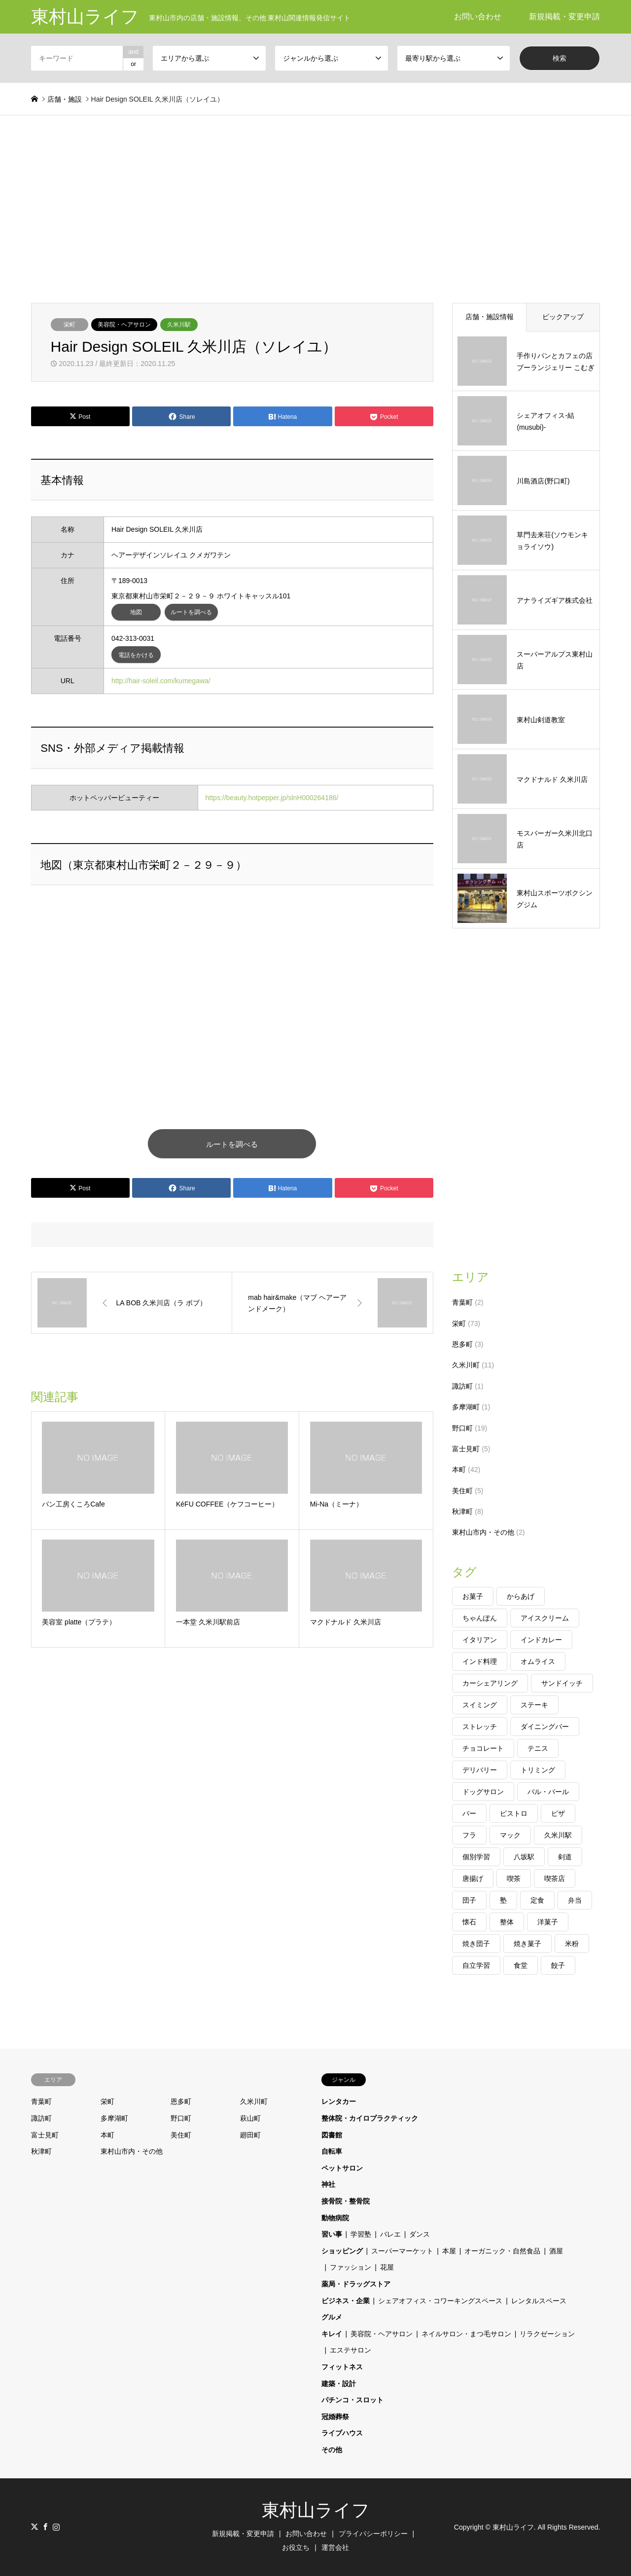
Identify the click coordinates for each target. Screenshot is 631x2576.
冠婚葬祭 (335, 2417)
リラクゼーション (547, 2334)
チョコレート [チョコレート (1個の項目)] (483, 1748)
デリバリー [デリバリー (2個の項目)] (479, 1770)
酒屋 (556, 2251)
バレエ (390, 2234)
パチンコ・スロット (352, 2400)
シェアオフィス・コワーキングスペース (440, 2301)
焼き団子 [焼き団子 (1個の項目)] (476, 1944)
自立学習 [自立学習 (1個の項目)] (476, 1965)
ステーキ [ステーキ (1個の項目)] (534, 1705)
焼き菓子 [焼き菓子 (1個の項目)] (527, 1944)
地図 (136, 612)
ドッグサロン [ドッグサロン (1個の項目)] (483, 1792)
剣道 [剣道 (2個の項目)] (565, 1857)
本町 (459, 1469)
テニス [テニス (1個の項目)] (537, 1748)
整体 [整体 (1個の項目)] (507, 1922)
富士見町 (466, 1449)
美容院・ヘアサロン (124, 324)
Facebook (45, 2526)
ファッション (350, 2267)
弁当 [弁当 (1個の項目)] (575, 1900)
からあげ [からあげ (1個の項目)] (520, 1596)
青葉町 (462, 1302)
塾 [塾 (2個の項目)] (503, 1900)
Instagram (56, 2526)
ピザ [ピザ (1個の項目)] (558, 1813)
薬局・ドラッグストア (355, 2284)
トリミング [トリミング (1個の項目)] (538, 1770)
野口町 (462, 1428)
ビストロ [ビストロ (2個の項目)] (513, 1813)
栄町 (69, 324)
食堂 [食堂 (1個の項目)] (520, 1965)
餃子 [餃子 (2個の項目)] (558, 1965)
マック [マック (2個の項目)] (510, 1835)
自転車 (331, 2151)
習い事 (331, 2234)
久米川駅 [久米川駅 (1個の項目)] (558, 1835)
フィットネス (342, 2367)
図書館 (331, 2135)
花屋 (387, 2267)
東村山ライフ (316, 2510)
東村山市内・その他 (483, 1532)
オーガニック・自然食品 (502, 2251)
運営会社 (335, 2547)
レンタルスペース (538, 2301)
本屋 (449, 2251)
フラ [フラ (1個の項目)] (469, 1835)
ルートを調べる (191, 612)
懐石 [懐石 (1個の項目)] (469, 1922)
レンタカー (338, 2101)
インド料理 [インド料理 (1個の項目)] (479, 1661)
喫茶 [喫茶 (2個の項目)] (514, 1878)
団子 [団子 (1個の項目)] (469, 1900)
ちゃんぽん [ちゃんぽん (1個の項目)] (479, 1618)
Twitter (34, 2526)
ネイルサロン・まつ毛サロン (466, 2334)
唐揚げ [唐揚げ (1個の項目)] (472, 1878)
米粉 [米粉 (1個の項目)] (572, 1944)
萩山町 (250, 2118)
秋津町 (462, 1511)
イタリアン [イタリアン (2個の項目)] (479, 1640)
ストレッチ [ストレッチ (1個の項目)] (479, 1726)
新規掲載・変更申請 (564, 16)
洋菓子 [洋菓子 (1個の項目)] (547, 1922)
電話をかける (136, 655)
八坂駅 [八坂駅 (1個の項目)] (524, 1857)
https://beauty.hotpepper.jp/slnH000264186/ (272, 798)
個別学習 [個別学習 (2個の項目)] (476, 1857)
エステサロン (350, 2350)
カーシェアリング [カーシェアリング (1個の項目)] (490, 1683)
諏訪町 (462, 1386)
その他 (331, 2450)
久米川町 (466, 1365)
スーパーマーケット (402, 2251)
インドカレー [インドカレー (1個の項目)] (541, 1640)
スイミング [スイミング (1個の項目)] (479, 1705)
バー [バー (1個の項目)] (469, 1813)
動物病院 (335, 2218)
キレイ (331, 2334)
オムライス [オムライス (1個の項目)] (538, 1661)
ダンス (419, 2234)
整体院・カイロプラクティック (369, 2118)
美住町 (462, 1491)
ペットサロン (342, 2168)
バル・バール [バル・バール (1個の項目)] (548, 1792)
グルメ (331, 2317)
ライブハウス (342, 2433)
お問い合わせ (477, 16)
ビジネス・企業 (345, 2301)
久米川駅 (179, 324)
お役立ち (296, 2547)
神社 (328, 2184)
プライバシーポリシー (373, 2534)
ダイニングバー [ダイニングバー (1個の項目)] (545, 1726)
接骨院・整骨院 (345, 2201)
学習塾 (361, 2234)
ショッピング (342, 2251)
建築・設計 (338, 2384)
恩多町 (462, 1344)
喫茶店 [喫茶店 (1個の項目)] (554, 1878)
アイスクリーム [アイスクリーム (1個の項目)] (545, 1618)
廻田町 (250, 2135)
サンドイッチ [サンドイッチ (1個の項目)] (562, 1683)
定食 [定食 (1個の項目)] (537, 1900)
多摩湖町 (466, 1407)
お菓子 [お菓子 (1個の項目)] (472, 1596)
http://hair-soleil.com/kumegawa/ (160, 681)
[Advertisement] (315, 209)
